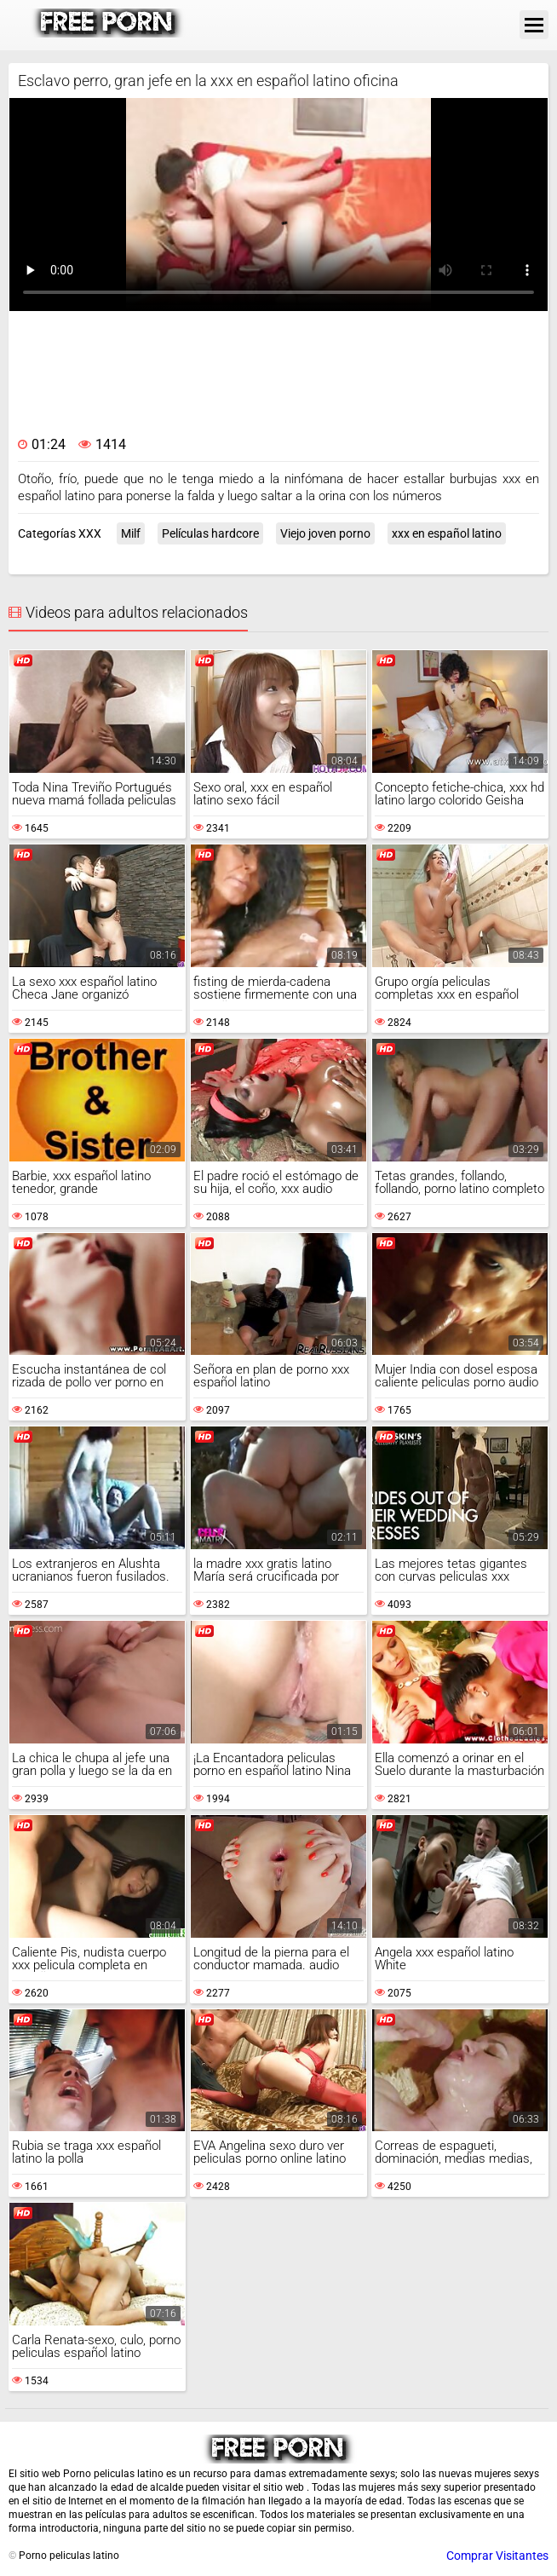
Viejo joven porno (325, 533)
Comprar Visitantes (497, 2555)
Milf (131, 533)
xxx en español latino (447, 533)
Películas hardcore (210, 533)
